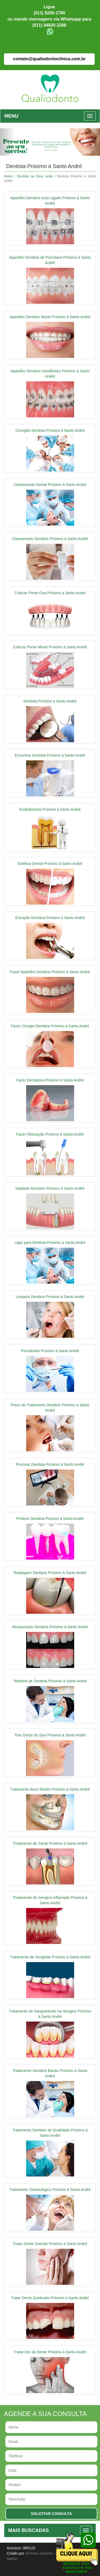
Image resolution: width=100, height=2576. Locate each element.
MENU (11, 116)
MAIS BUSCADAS (28, 2530)
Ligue (49, 7)
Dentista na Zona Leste (35, 176)
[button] (7, 142)
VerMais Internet (38, 2553)
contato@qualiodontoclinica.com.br (49, 59)
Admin (12, 2559)
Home (8, 176)
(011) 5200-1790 (49, 13)
